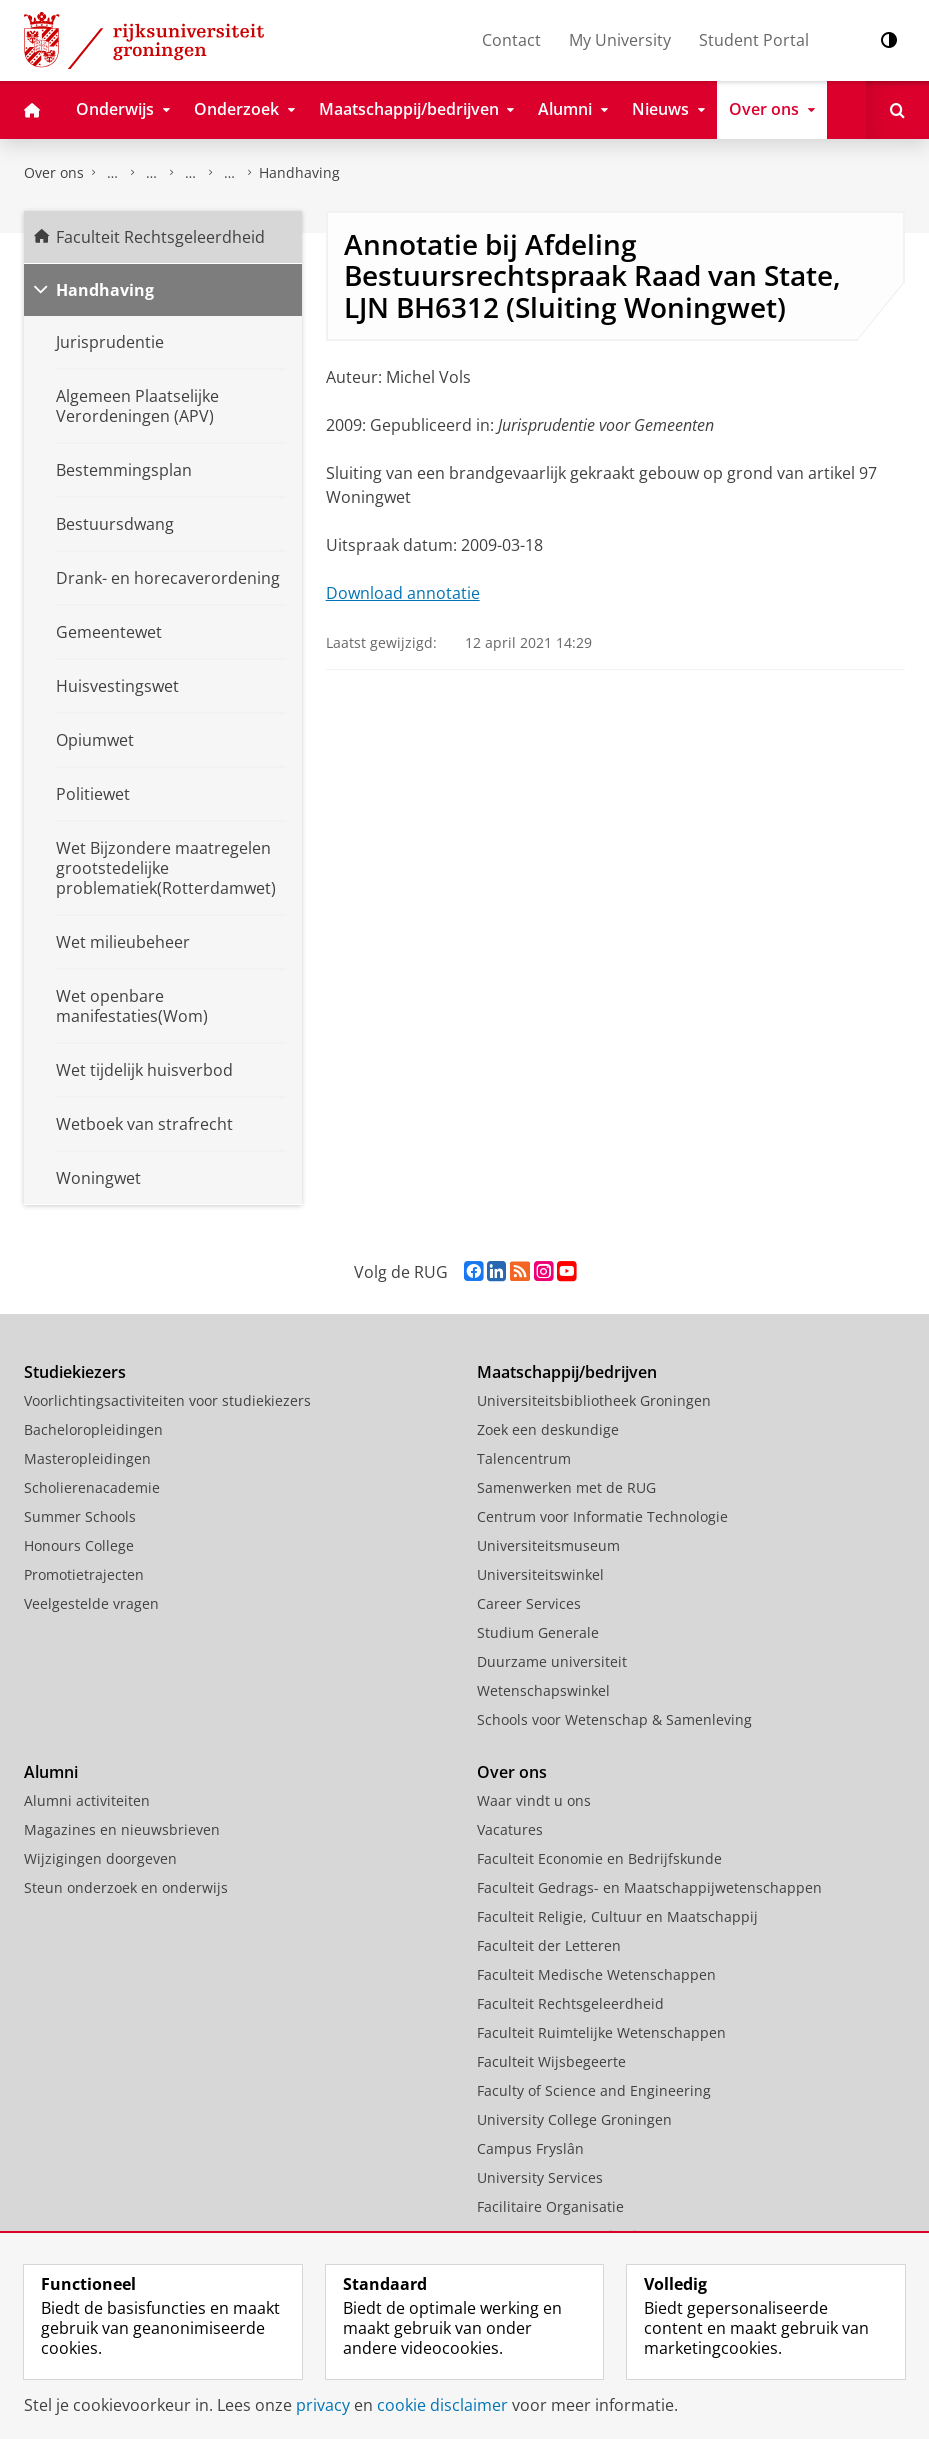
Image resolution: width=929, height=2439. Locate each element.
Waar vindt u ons (534, 1800)
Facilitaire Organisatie (550, 2206)
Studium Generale (538, 1632)
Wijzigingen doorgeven (100, 1858)
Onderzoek (152, 173)
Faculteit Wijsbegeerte (551, 2061)
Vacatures (510, 1829)
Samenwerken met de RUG (566, 1487)
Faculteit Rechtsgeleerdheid (113, 173)
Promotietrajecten (84, 1574)
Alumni (51, 1772)
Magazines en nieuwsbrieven (122, 1829)
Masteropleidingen (87, 1458)
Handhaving (299, 172)
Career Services (529, 1603)
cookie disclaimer (442, 2405)
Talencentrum (524, 1458)
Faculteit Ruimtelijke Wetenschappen (601, 2032)
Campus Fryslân (530, 2148)
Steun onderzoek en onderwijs (126, 1887)
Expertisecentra (191, 173)
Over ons (54, 172)
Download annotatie (403, 593)
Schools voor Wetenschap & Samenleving (614, 1719)
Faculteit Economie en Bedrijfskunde (599, 1858)
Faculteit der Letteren (549, 1945)
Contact (511, 40)
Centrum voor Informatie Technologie (602, 1516)
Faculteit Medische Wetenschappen (596, 1974)
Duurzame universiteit (552, 1661)
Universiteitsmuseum (548, 1545)
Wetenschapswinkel (543, 1690)
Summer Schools (80, 1516)
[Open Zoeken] (897, 110)
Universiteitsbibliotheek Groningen (594, 1400)
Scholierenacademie (92, 1487)
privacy (323, 2405)
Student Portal (754, 40)
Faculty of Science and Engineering (594, 2090)
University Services (540, 2177)
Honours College (79, 1545)
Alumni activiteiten (87, 1800)
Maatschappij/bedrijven (567, 1372)
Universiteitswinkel (540, 1574)
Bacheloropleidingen (93, 1429)
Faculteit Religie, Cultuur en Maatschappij (617, 1916)
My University (620, 40)
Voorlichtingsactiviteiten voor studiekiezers (167, 1400)
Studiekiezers (75, 1372)
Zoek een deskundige (548, 1429)
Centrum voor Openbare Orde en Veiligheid (230, 173)
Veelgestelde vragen (91, 1603)
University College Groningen (574, 2119)
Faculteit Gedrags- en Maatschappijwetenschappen (649, 1887)
